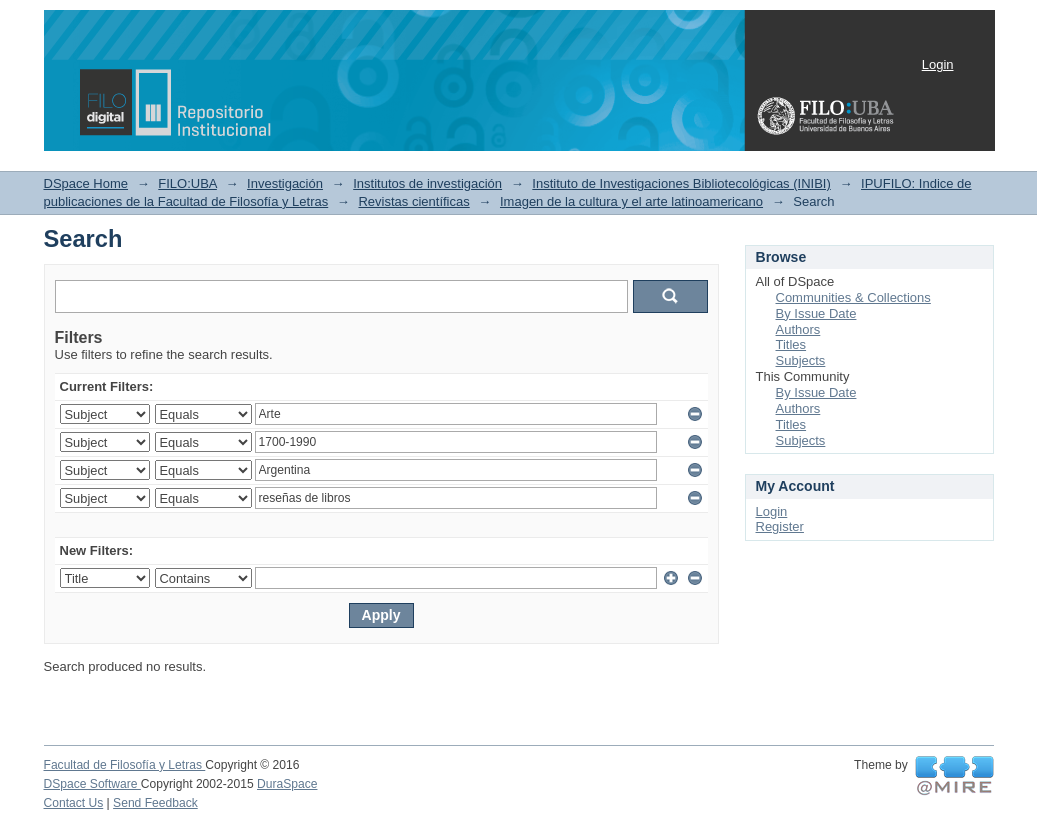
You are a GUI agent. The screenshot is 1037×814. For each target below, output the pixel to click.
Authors (798, 329)
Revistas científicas (413, 201)
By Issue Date (816, 313)
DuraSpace (287, 784)
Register (780, 526)
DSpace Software (92, 784)
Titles (791, 344)
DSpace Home (86, 183)
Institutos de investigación (427, 183)
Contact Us (74, 803)
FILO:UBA (187, 183)
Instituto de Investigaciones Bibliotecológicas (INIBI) (681, 183)
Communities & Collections (853, 297)
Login (938, 64)
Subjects (801, 360)
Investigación (285, 183)
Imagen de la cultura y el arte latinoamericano (631, 201)
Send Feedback (155, 803)
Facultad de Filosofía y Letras (125, 765)
